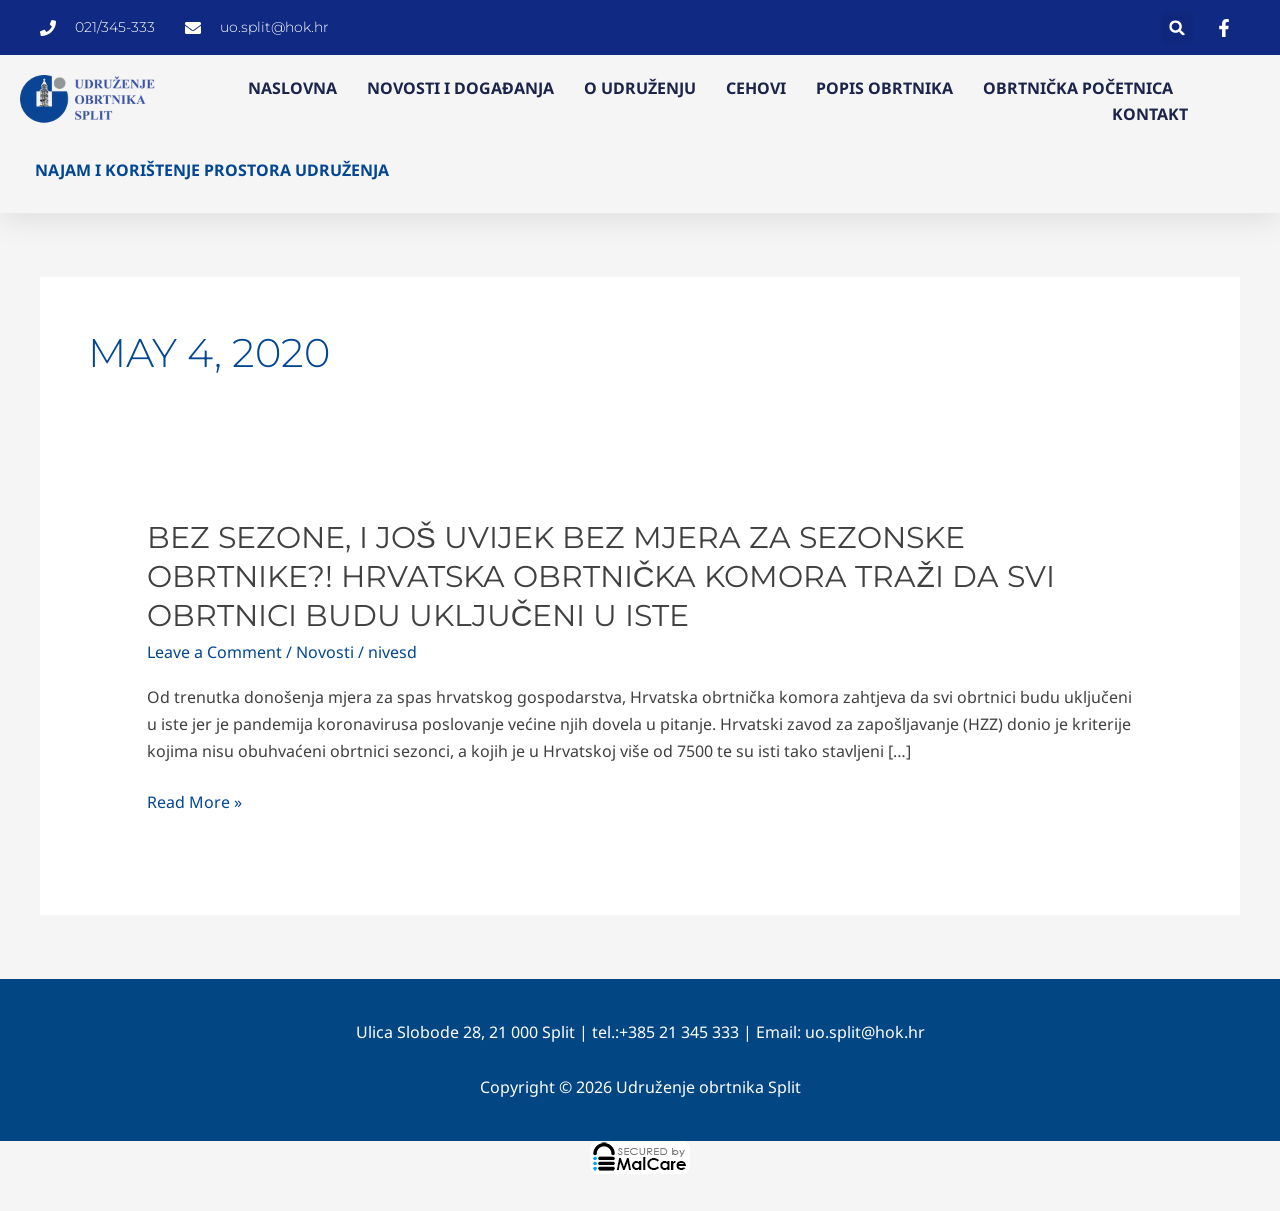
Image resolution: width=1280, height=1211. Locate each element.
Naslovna (292, 88)
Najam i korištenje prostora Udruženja (212, 170)
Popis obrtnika (884, 88)
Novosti (325, 652)
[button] (1177, 27)
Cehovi (756, 88)
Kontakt (1150, 114)
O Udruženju (640, 88)
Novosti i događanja (460, 88)
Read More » (194, 802)
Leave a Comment (214, 652)
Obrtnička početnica (1078, 88)
